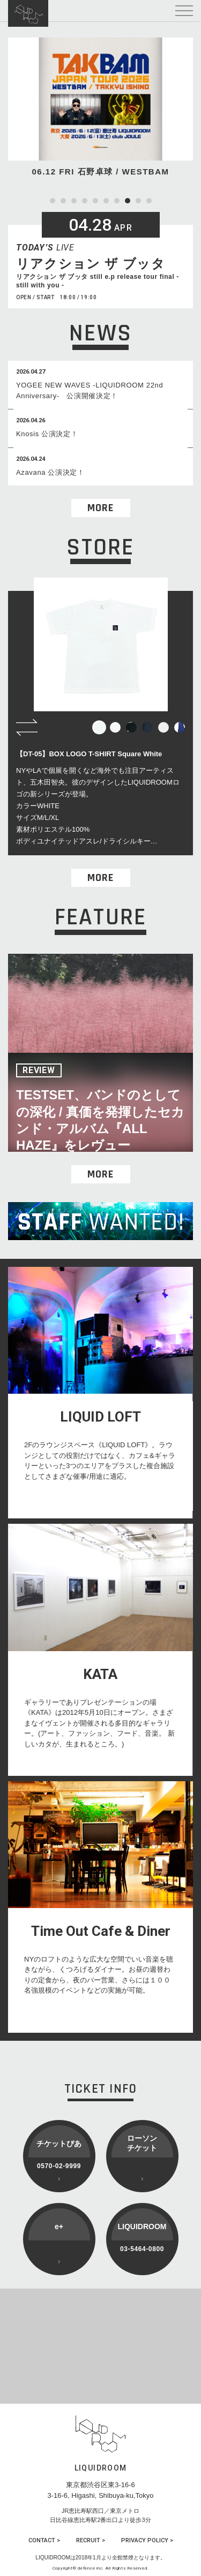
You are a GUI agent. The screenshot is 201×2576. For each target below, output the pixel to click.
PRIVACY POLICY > (147, 2540)
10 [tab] (149, 200)
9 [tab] (138, 200)
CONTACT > (44, 2540)
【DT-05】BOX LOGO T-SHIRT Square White (89, 754)
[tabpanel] (100, 107)
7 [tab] (117, 200)
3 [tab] (74, 200)
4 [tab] (84, 200)
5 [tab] (95, 200)
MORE (100, 508)
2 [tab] (63, 200)
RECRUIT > (90, 2540)
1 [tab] (52, 200)
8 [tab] (127, 200)
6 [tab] (106, 200)
